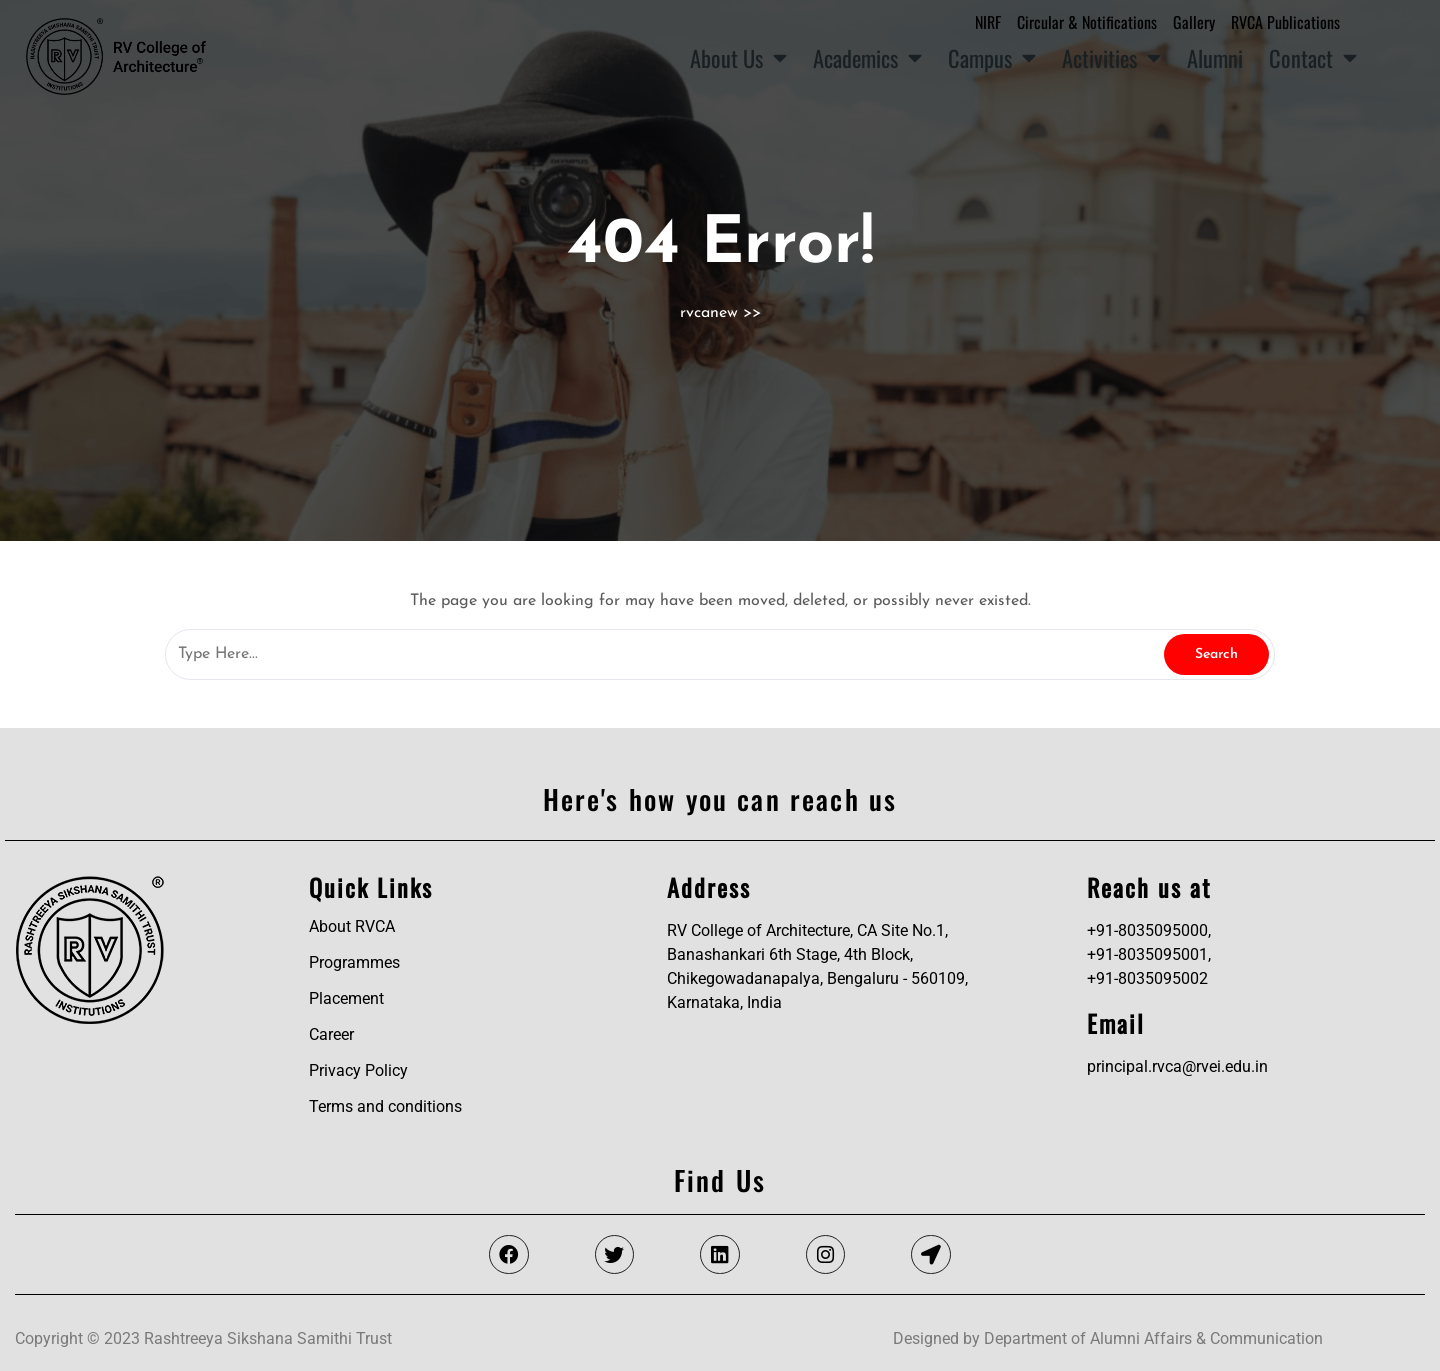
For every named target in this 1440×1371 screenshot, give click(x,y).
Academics (867, 58)
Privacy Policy (358, 1070)
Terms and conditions (385, 1106)
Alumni (1215, 57)
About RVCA (352, 926)
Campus (992, 58)
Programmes (354, 962)
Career (331, 1034)
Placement (346, 998)
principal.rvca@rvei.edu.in (1177, 1066)
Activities (1111, 58)
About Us (738, 58)
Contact (1313, 58)
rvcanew (709, 313)
